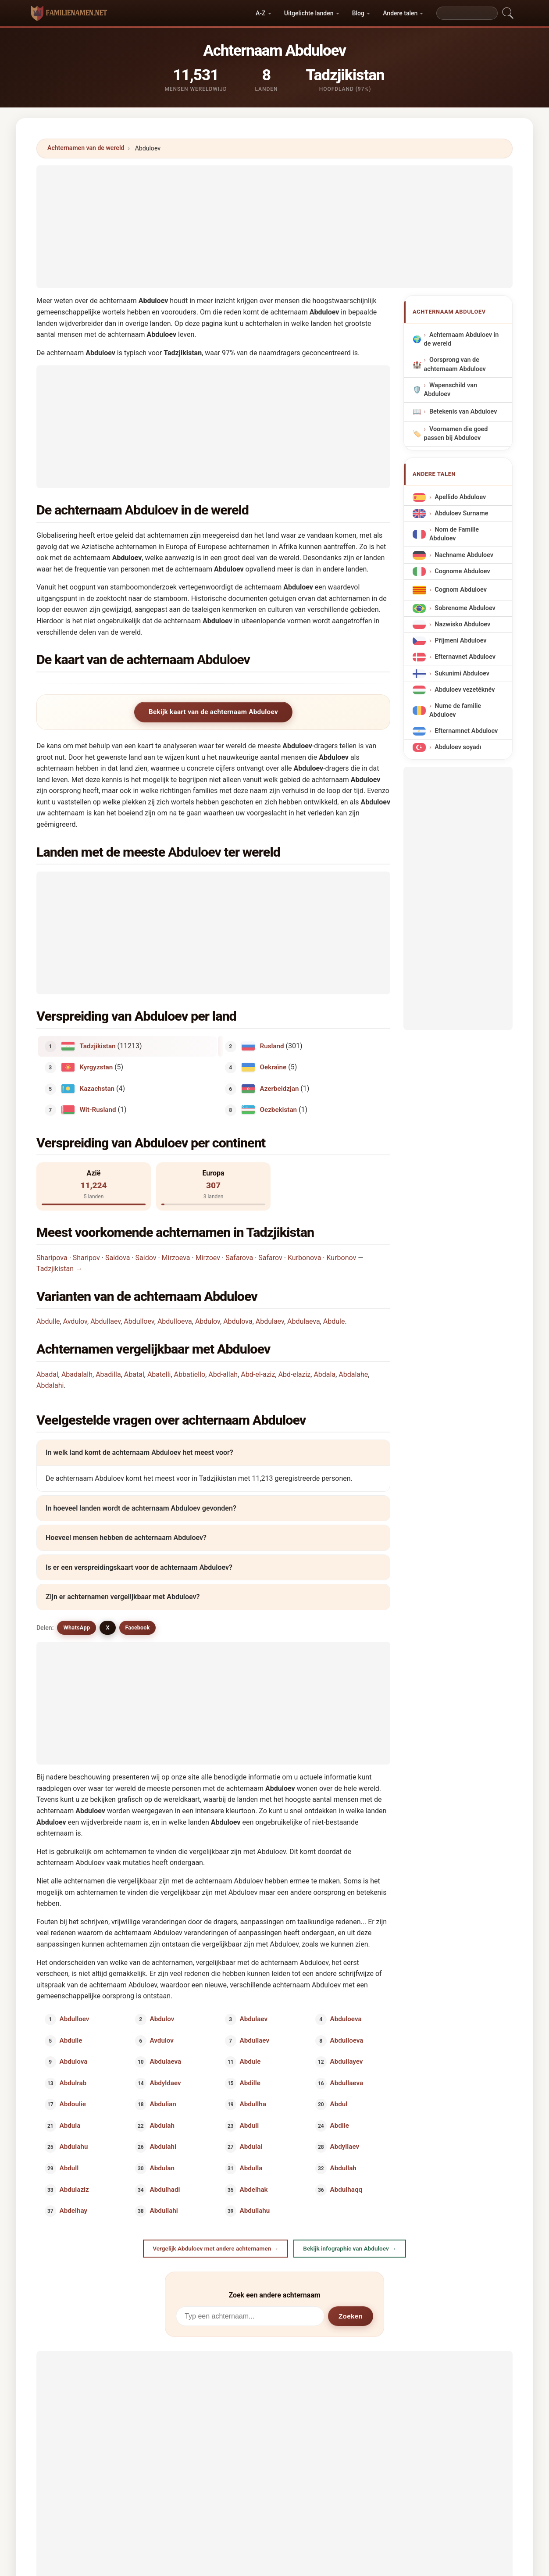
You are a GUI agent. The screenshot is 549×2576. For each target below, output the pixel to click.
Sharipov (86, 1258)
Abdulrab (73, 2083)
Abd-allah (223, 1374)
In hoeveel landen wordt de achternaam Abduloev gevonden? (141, 1508)
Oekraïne (273, 1067)
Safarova (239, 1258)
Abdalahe (353, 1374)
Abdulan (162, 2168)
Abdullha (253, 2104)
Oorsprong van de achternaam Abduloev (455, 365)
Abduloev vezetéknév (465, 689)
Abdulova (238, 1321)
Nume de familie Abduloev (455, 710)
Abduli (249, 2125)
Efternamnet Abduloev (466, 731)
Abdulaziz (74, 2189)
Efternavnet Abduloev (465, 657)
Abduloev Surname (461, 514)
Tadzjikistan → (59, 1269)
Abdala (324, 1374)
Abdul (338, 2104)
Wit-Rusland (98, 1110)
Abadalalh (77, 1374)
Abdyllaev (344, 2147)
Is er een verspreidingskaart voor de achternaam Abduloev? (139, 1567)
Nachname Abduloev (464, 555)
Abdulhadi (165, 2189)
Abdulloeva (174, 1321)
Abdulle (48, 1321)
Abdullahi (164, 2211)
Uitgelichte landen (309, 13)
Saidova (117, 1258)
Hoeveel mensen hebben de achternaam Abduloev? (126, 1537)
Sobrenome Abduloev (465, 608)
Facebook (137, 1627)
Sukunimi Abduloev (462, 673)
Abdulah (162, 2125)
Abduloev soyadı (458, 747)
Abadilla (108, 1374)
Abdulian (163, 2104)
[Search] (467, 13)
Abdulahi (163, 2147)
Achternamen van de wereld (86, 147)
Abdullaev (105, 1321)
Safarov (270, 1258)
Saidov (146, 1258)
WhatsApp (76, 1627)
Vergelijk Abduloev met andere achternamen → (215, 2248)
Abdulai (251, 2147)
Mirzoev (208, 1258)
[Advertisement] (274, 226)
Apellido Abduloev (460, 497)
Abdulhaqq (346, 2189)
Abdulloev (139, 1321)
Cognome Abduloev (462, 571)
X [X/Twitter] (107, 1627)
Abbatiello (190, 1374)
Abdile (339, 2125)
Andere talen (400, 13)
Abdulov (207, 1321)
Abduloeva (345, 2019)
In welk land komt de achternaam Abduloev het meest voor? (139, 1452)
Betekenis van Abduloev (463, 411)
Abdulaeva (303, 1321)
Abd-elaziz (294, 1374)
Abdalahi (50, 1385)
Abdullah (343, 2168)
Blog (358, 13)
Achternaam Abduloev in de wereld (461, 340)
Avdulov (75, 1321)
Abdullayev (346, 2061)
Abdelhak (254, 2189)
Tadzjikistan (98, 1046)
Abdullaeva (346, 2083)
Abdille (250, 2083)
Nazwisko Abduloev (462, 625)
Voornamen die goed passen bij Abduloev (456, 433)
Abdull (69, 2168)
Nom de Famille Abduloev (454, 534)
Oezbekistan (278, 1110)
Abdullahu (255, 2211)
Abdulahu (74, 2147)
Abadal (47, 1374)
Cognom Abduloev (461, 589)
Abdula (70, 2125)
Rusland (272, 1046)
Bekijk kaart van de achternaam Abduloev (213, 712)
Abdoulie (73, 2104)
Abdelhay (73, 2211)
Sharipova (52, 1258)
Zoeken (351, 2316)
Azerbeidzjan (279, 1088)
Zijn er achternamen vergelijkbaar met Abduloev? (123, 1597)
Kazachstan (97, 1088)
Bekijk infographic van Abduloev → (349, 2248)
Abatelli (159, 1374)
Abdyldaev (165, 2083)
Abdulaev (270, 1321)
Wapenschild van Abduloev (450, 390)
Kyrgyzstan (96, 1067)
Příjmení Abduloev (460, 641)
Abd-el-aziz (258, 1374)
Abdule (334, 1321)
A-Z (260, 13)
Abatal (134, 1374)
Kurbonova (304, 1258)
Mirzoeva (176, 1258)
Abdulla (251, 2168)
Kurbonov (341, 1258)
